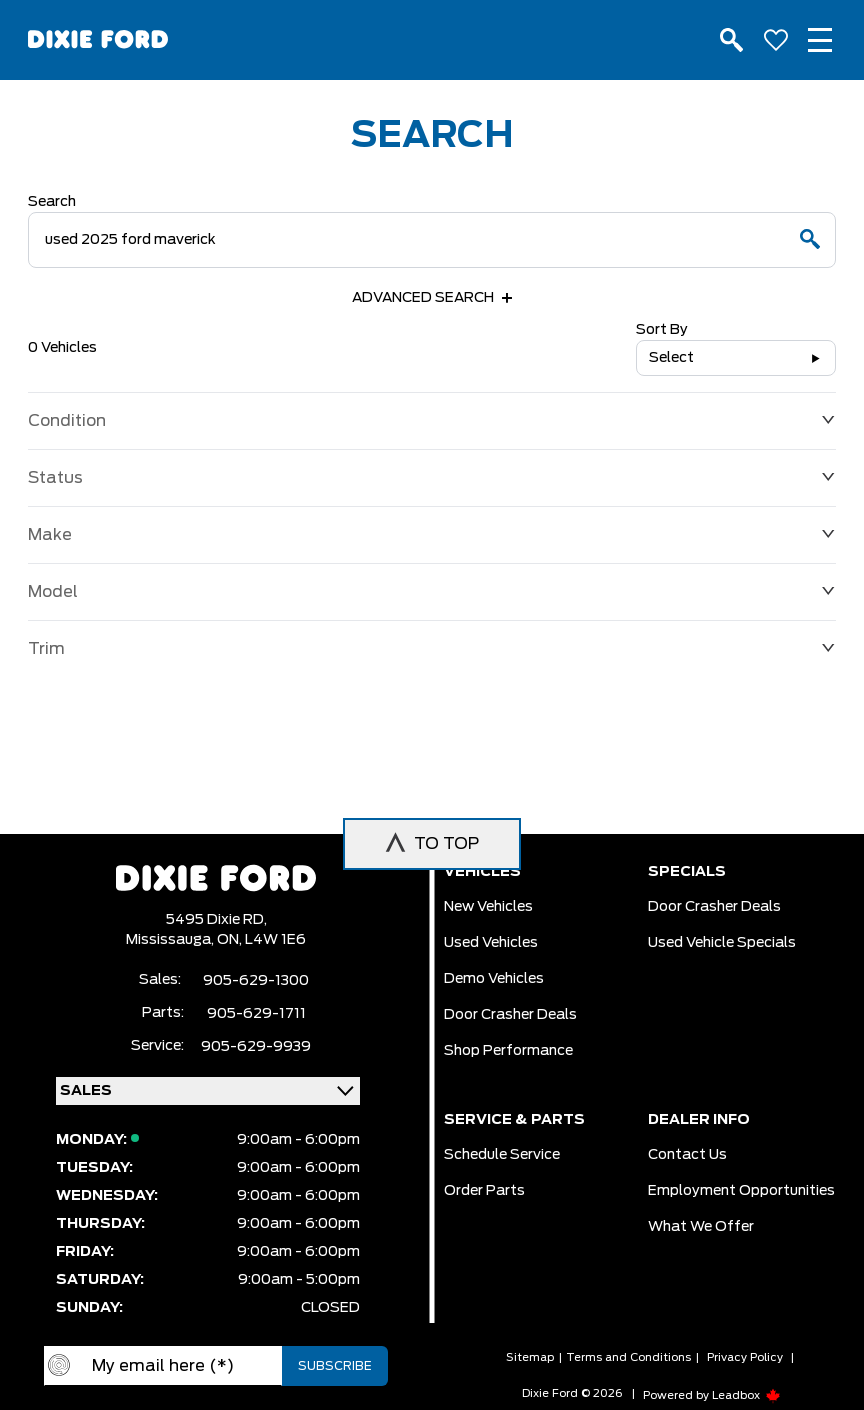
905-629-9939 (256, 1047)
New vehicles (488, 907)
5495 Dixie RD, (216, 920)
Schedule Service (502, 1155)
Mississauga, (171, 940)
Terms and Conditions (628, 1357)
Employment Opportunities (741, 1191)
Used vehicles (491, 943)
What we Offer (701, 1227)
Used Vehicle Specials (722, 943)
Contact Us (687, 1155)
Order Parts (484, 1191)
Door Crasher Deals (510, 1015)
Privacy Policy (745, 1357)
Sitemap (530, 1357)
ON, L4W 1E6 (261, 940)
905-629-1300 (256, 981)
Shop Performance (508, 1051)
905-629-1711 (256, 1014)
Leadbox (746, 1395)
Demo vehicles (494, 979)
